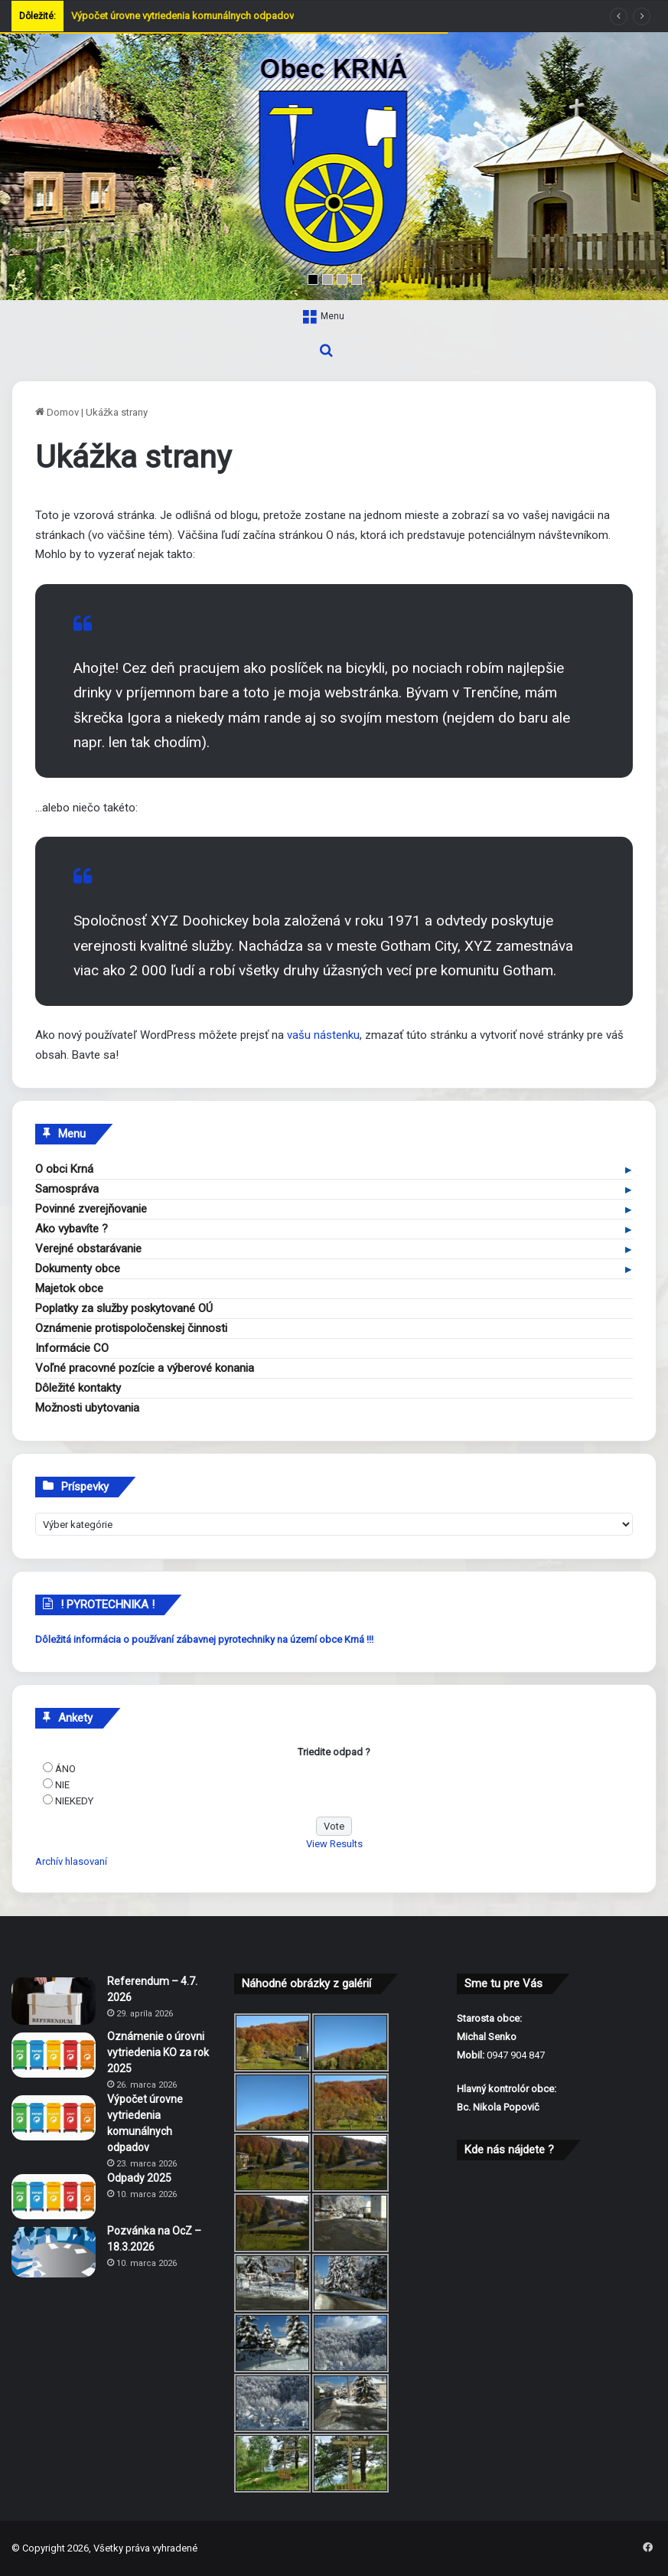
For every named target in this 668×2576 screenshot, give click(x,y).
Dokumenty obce (77, 1268)
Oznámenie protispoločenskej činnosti (131, 1328)
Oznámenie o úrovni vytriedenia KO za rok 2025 (158, 2052)
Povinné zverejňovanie (91, 1209)
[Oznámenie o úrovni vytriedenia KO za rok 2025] (53, 2055)
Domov (57, 412)
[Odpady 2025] (53, 2197)
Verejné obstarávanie (88, 1248)
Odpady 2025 (139, 2178)
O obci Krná (64, 1169)
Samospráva (67, 1189)
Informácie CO (72, 1348)
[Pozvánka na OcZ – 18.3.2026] (53, 2252)
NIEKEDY (74, 1801)
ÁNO (65, 1768)
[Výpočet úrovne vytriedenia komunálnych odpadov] (53, 2118)
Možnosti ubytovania (87, 1408)
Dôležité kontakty (78, 1388)
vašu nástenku (323, 1035)
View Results (334, 1844)
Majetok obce (69, 1288)
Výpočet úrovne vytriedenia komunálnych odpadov (182, 15)
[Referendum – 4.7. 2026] (53, 2001)
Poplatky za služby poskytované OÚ (124, 1308)
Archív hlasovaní (71, 1861)
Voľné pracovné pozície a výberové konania (144, 1368)
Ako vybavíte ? (71, 1229)
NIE (62, 1785)
